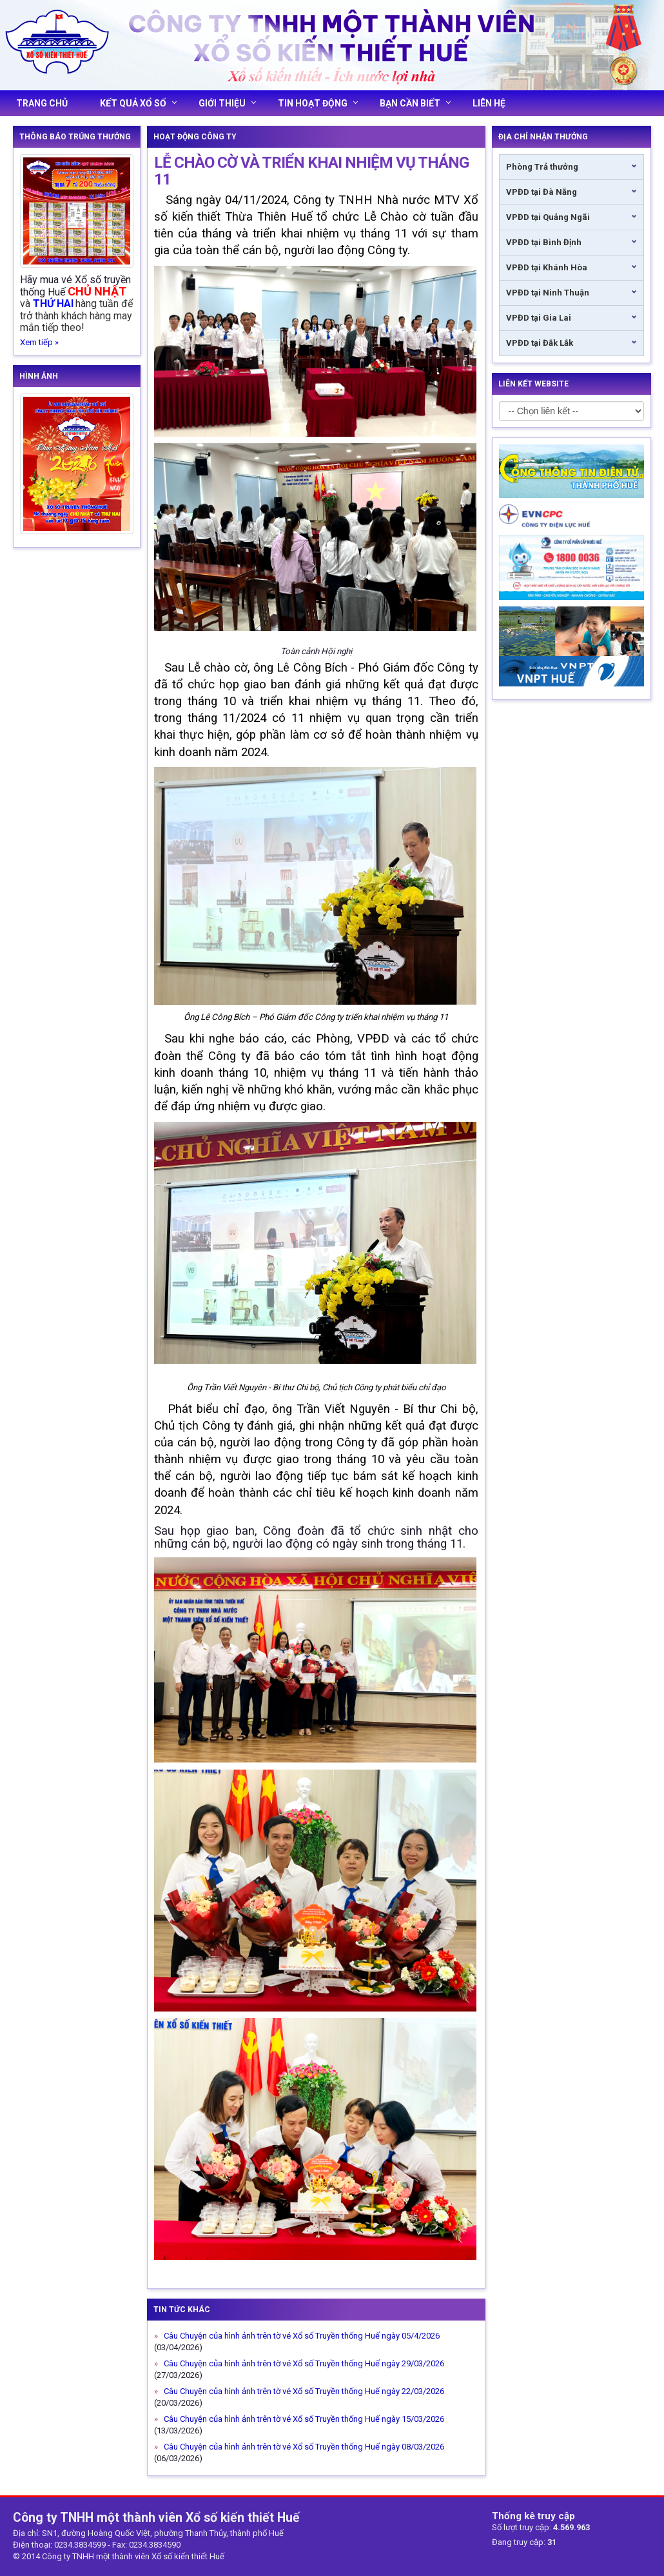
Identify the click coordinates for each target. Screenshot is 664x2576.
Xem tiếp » (39, 342)
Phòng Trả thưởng (542, 167)
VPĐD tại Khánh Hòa (546, 267)
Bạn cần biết (415, 103)
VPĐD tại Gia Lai (538, 318)
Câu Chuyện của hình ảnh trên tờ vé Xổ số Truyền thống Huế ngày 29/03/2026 (303, 2363)
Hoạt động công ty (195, 136)
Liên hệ (489, 103)
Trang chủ (42, 103)
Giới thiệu (227, 103)
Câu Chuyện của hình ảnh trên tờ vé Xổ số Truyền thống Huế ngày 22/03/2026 (303, 2391)
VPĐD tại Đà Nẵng (541, 192)
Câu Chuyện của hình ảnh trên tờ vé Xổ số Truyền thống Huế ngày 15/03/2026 (303, 2419)
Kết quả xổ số (138, 103)
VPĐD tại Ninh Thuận (547, 292)
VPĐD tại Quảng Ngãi (548, 217)
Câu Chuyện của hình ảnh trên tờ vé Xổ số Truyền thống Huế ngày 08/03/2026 (303, 2446)
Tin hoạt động (318, 103)
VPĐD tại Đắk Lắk (539, 343)
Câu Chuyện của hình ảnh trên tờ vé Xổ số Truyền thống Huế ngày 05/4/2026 (301, 2336)
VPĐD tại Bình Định (543, 242)
